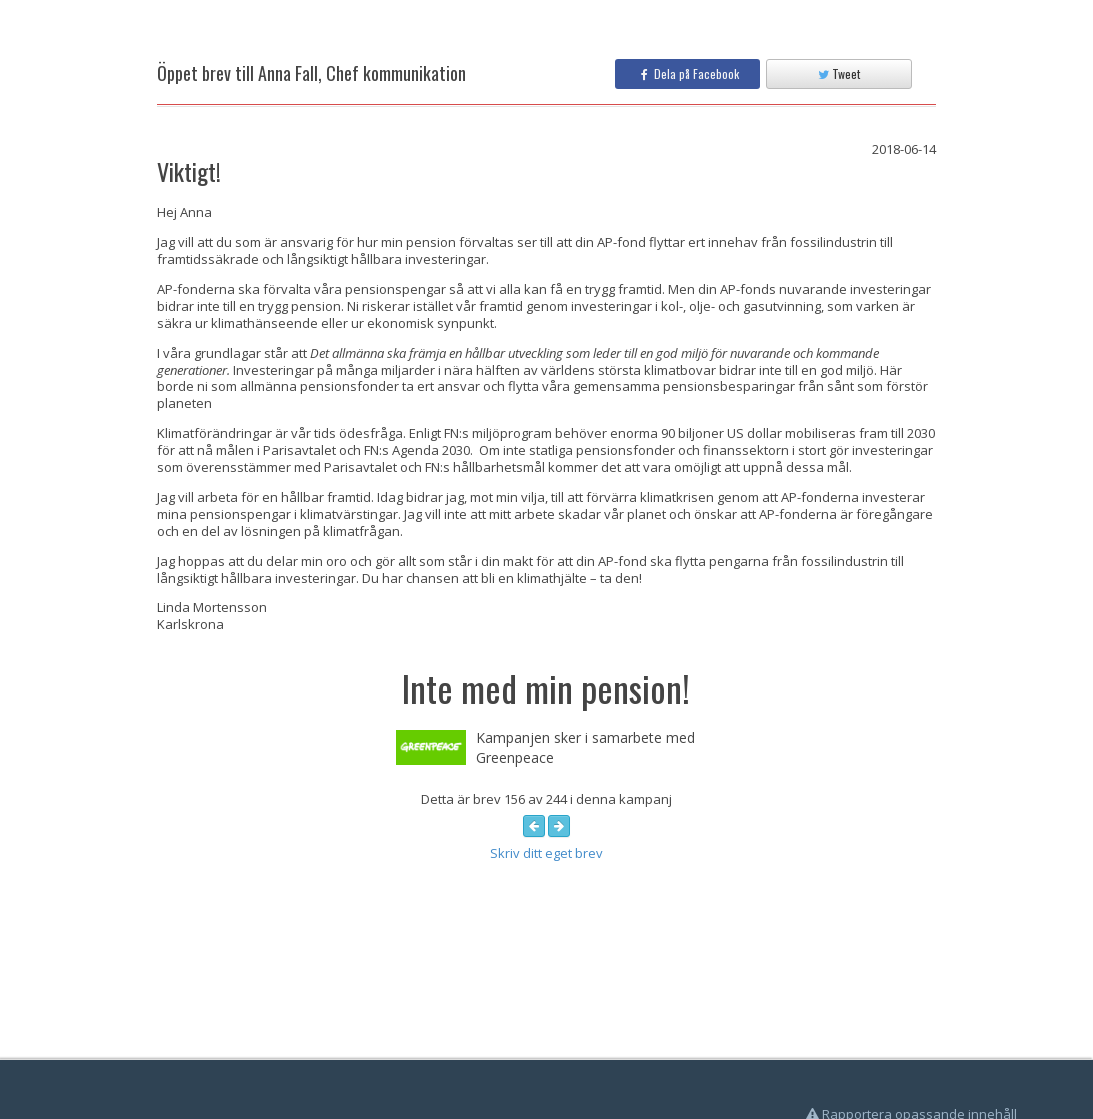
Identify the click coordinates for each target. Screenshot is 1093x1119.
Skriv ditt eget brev (546, 853)
